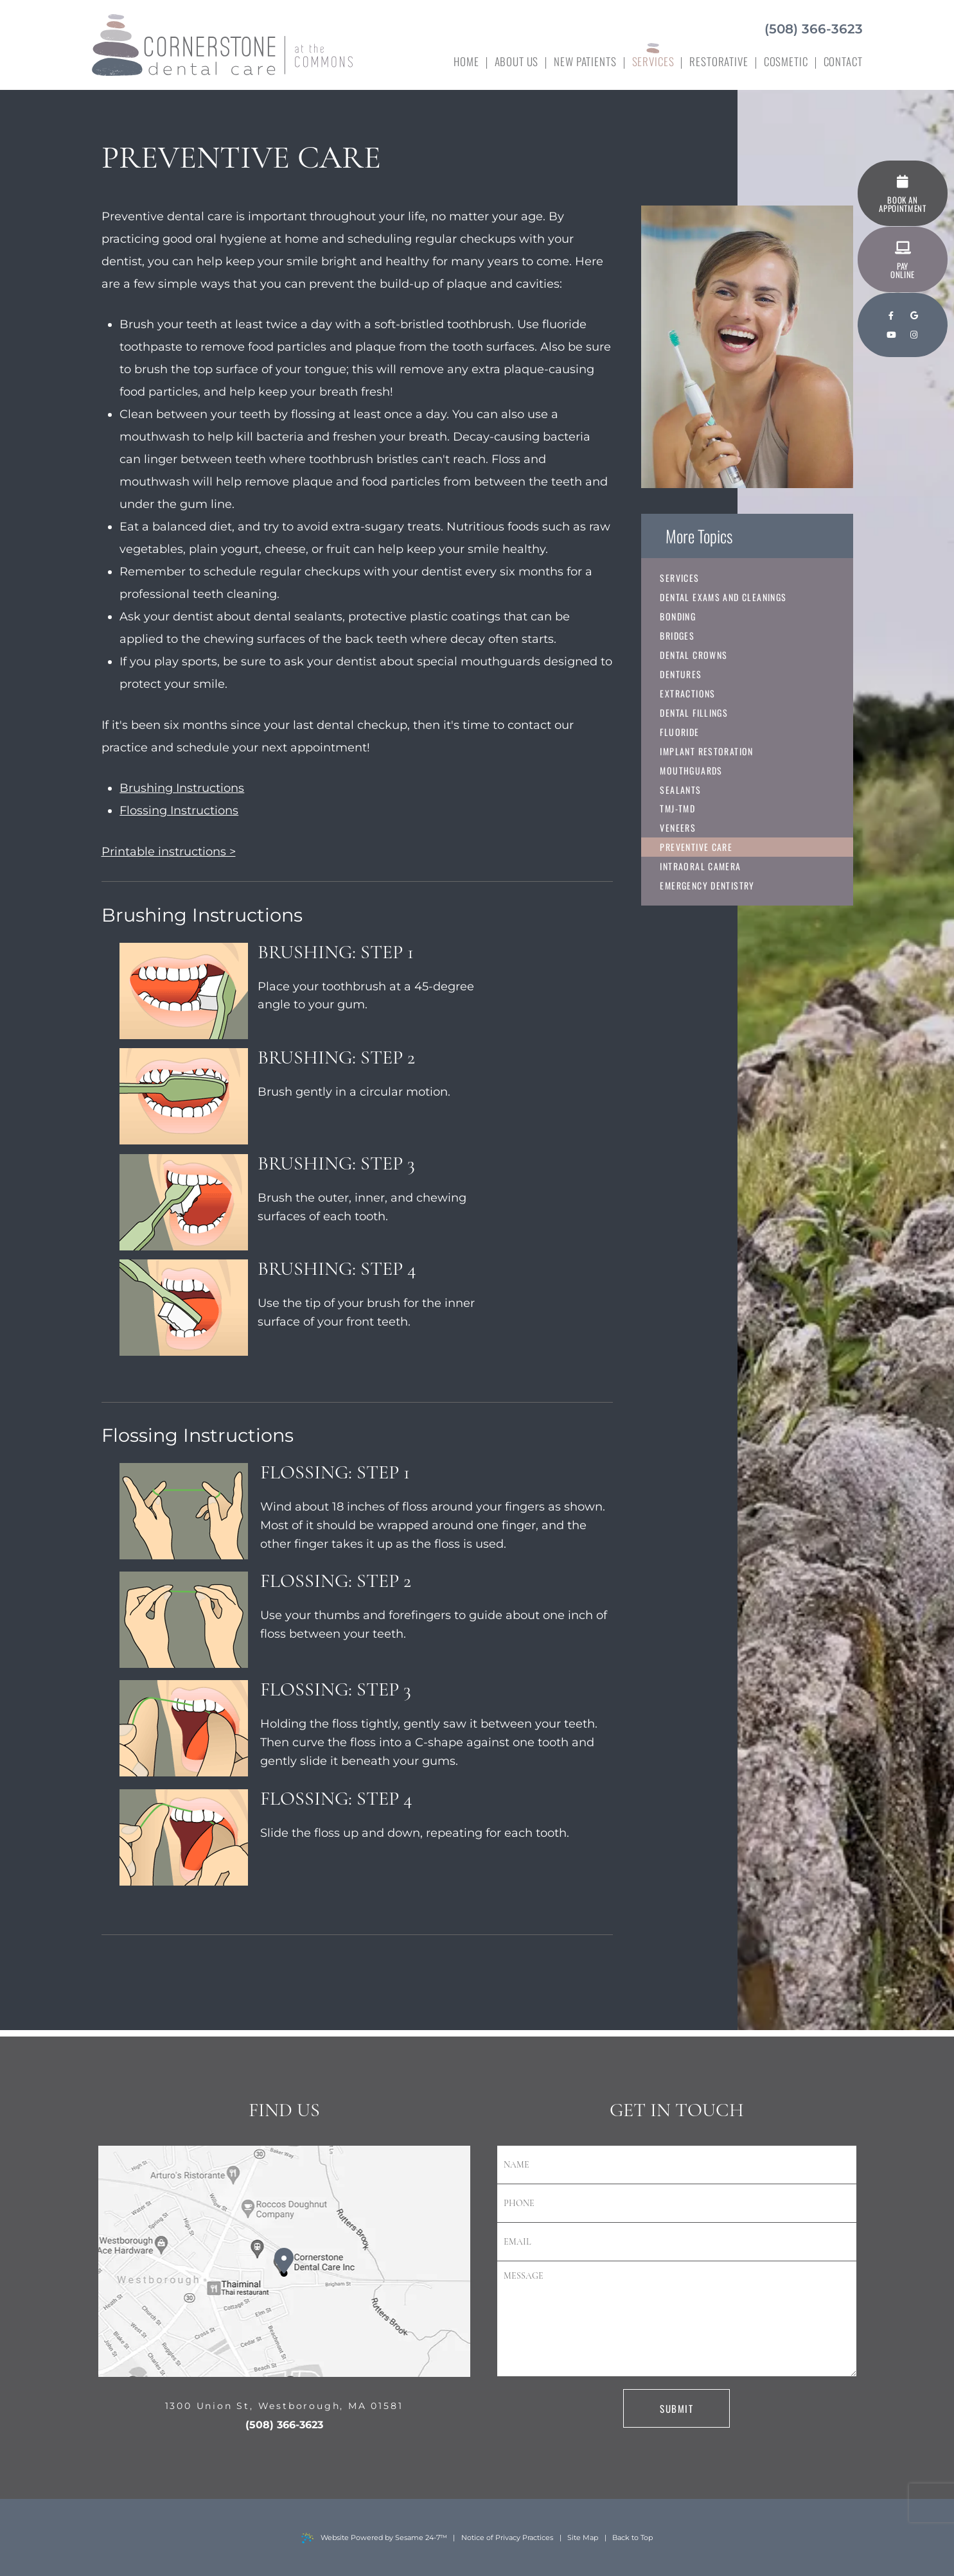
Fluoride (680, 732)
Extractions (688, 693)
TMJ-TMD (678, 809)
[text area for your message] (676, 2318)
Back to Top (632, 2537)
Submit (676, 2408)
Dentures (681, 674)
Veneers (678, 828)
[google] (914, 315)
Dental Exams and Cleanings (723, 597)
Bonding (678, 616)
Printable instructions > (169, 852)
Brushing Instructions (181, 788)
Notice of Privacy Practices (507, 2537)
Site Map (582, 2537)
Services (680, 577)
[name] (676, 2165)
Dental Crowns (694, 655)
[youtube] (891, 335)
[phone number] (676, 2203)
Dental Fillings (694, 712)
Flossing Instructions (178, 810)
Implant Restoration (707, 751)
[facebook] (891, 315)
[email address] (676, 2242)
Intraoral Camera (700, 866)
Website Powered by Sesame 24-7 (374, 2538)
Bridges (677, 635)
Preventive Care (696, 847)
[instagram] (914, 335)
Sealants (681, 789)
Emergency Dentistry (707, 886)
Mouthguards (691, 770)
